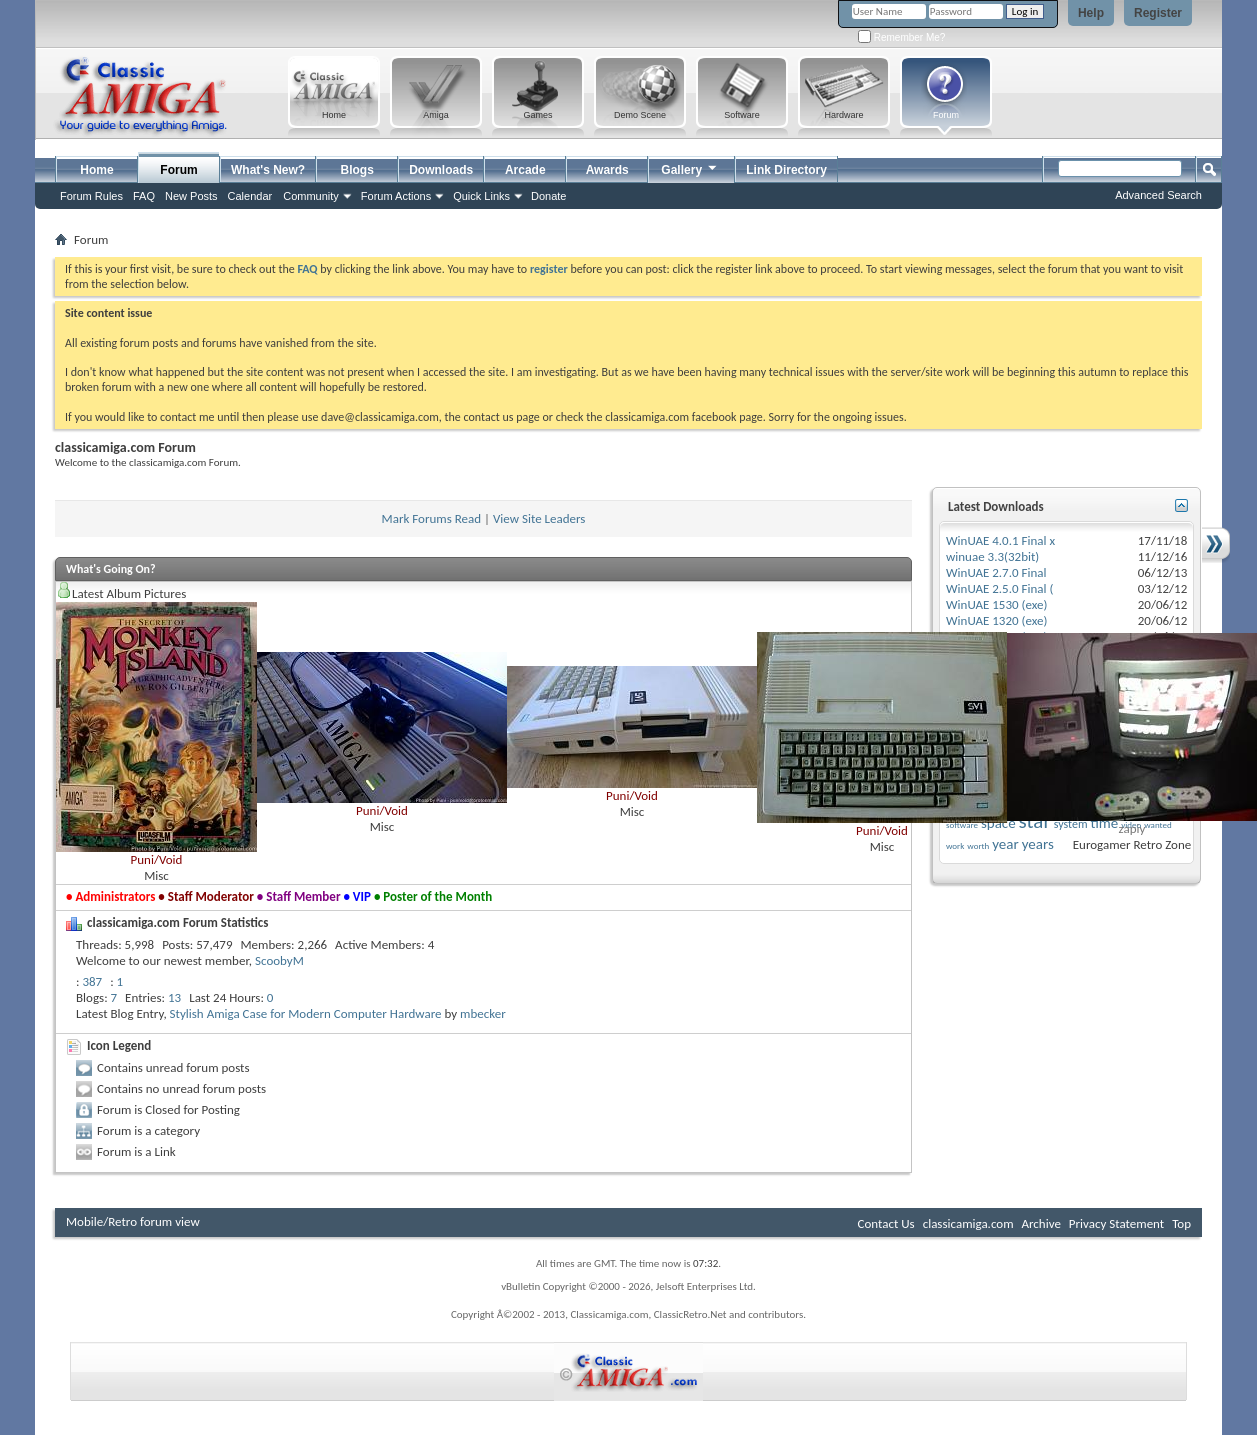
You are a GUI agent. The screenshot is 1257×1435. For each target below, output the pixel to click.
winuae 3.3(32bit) (992, 556)
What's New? (268, 170)
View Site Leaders (539, 518)
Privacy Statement (1116, 1223)
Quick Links (481, 196)
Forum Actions (396, 196)
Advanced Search (1158, 195)
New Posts (191, 196)
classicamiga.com (968, 1223)
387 (92, 981)
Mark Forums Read (432, 518)
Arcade (525, 170)
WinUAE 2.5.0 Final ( (999, 588)
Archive (1040, 1223)
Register (1158, 13)
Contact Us (886, 1223)
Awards (607, 170)
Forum (178, 170)
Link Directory (786, 170)
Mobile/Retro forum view (133, 1221)
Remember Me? (901, 37)
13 (174, 997)
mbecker (483, 1013)
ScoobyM (279, 960)
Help (1091, 13)
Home (96, 170)
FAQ (144, 196)
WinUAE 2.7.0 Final (996, 572)
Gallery (690, 167)
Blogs (357, 170)
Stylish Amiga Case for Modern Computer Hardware (306, 1013)
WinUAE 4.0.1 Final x (1000, 540)
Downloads (441, 170)
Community (311, 196)
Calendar (250, 196)
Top (1181, 1223)
